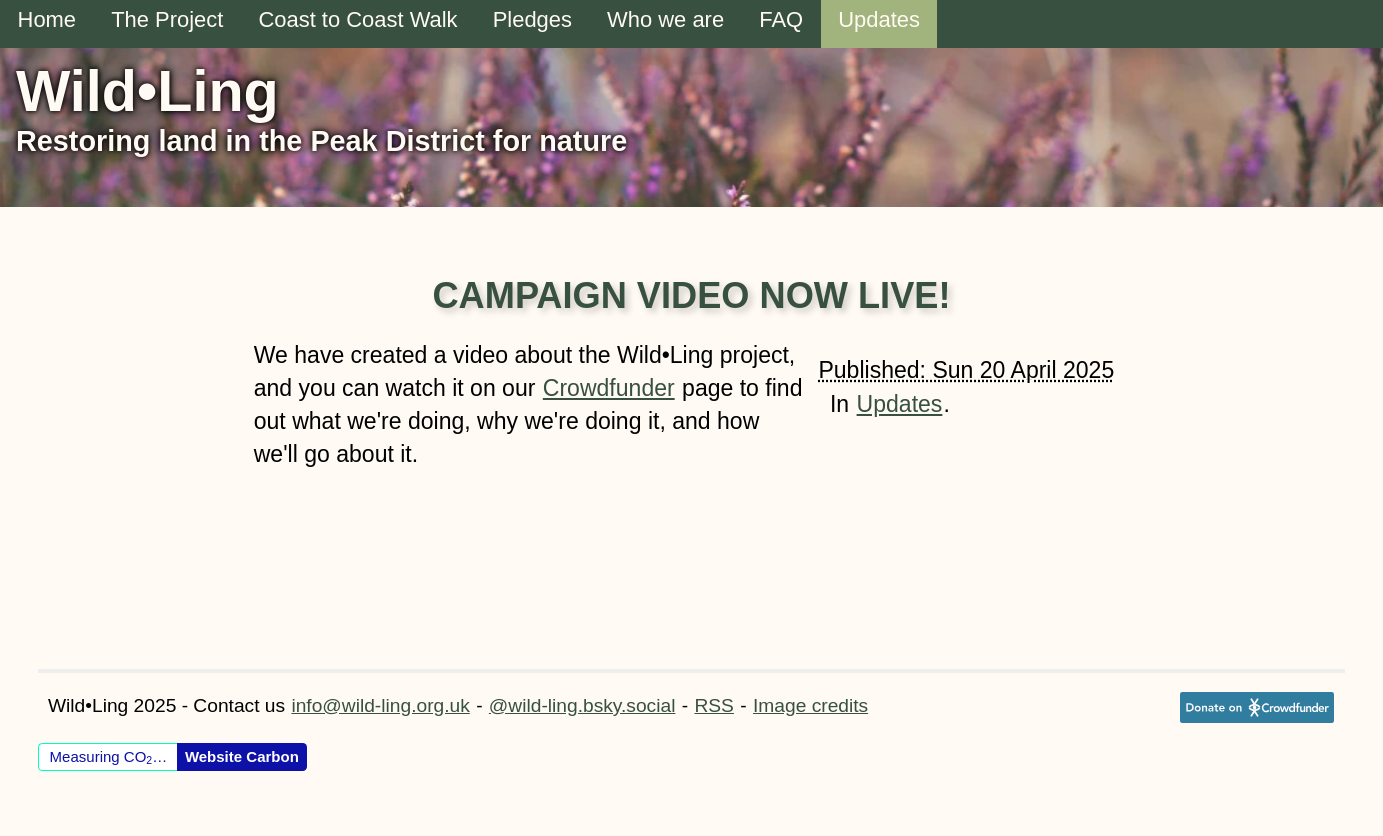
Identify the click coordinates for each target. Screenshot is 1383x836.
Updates (879, 19)
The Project (167, 19)
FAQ (781, 19)
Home (47, 19)
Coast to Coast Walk (357, 19)
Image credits (810, 705)
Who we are (665, 19)
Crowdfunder (609, 388)
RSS (713, 705)
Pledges (532, 19)
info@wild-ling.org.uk (380, 705)
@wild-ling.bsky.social (582, 705)
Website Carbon (242, 756)
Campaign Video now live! (691, 295)
